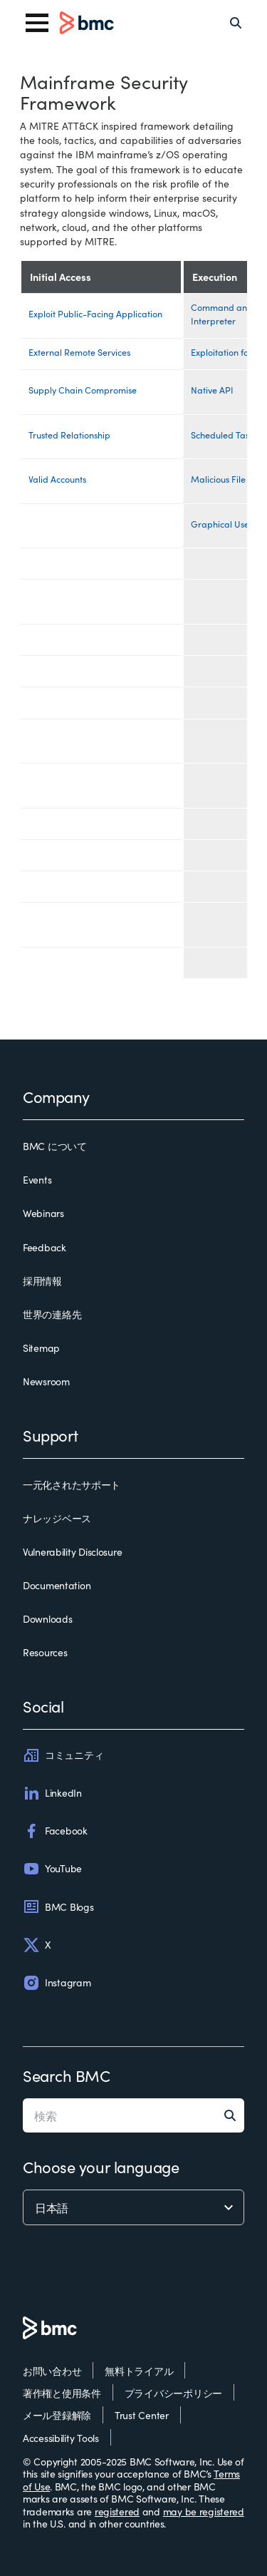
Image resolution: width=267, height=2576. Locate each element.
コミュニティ (63, 1755)
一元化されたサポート (71, 1485)
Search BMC (66, 2075)
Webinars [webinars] (43, 1213)
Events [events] (37, 1180)
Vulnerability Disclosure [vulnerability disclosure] (72, 1552)
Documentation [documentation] (56, 1585)
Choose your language (101, 2166)
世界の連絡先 (52, 1314)
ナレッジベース (57, 1518)
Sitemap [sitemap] (41, 1348)
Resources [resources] (45, 1652)
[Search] (235, 23)
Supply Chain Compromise (82, 390)
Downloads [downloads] (47, 1619)
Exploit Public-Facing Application (95, 313)
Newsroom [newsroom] (46, 1381)
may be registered (203, 2511)
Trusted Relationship (69, 435)
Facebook (55, 1830)
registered (117, 2511)
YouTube (52, 1868)
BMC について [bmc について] (55, 1146)
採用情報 (42, 1281)
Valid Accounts (57, 479)
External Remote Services (79, 352)
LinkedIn (52, 1793)
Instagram (56, 1982)
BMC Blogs (58, 1906)
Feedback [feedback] (44, 1247)
